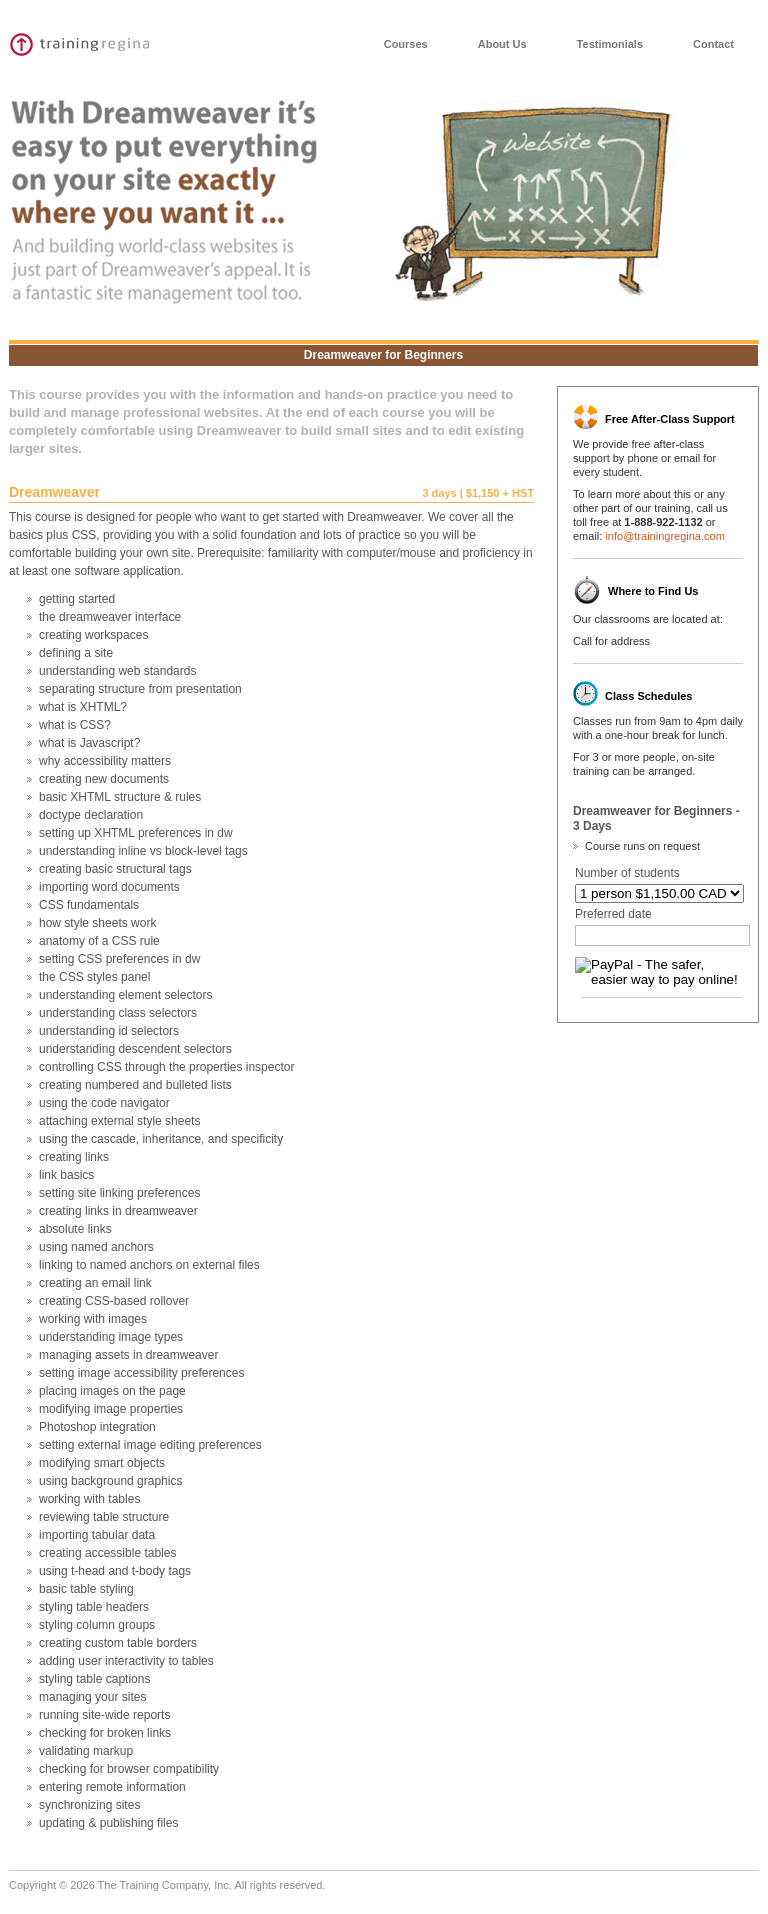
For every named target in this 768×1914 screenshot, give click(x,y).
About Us (502, 44)
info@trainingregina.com (664, 536)
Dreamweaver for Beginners (383, 355)
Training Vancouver (91, 45)
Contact (713, 44)
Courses (406, 44)
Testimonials (610, 44)
